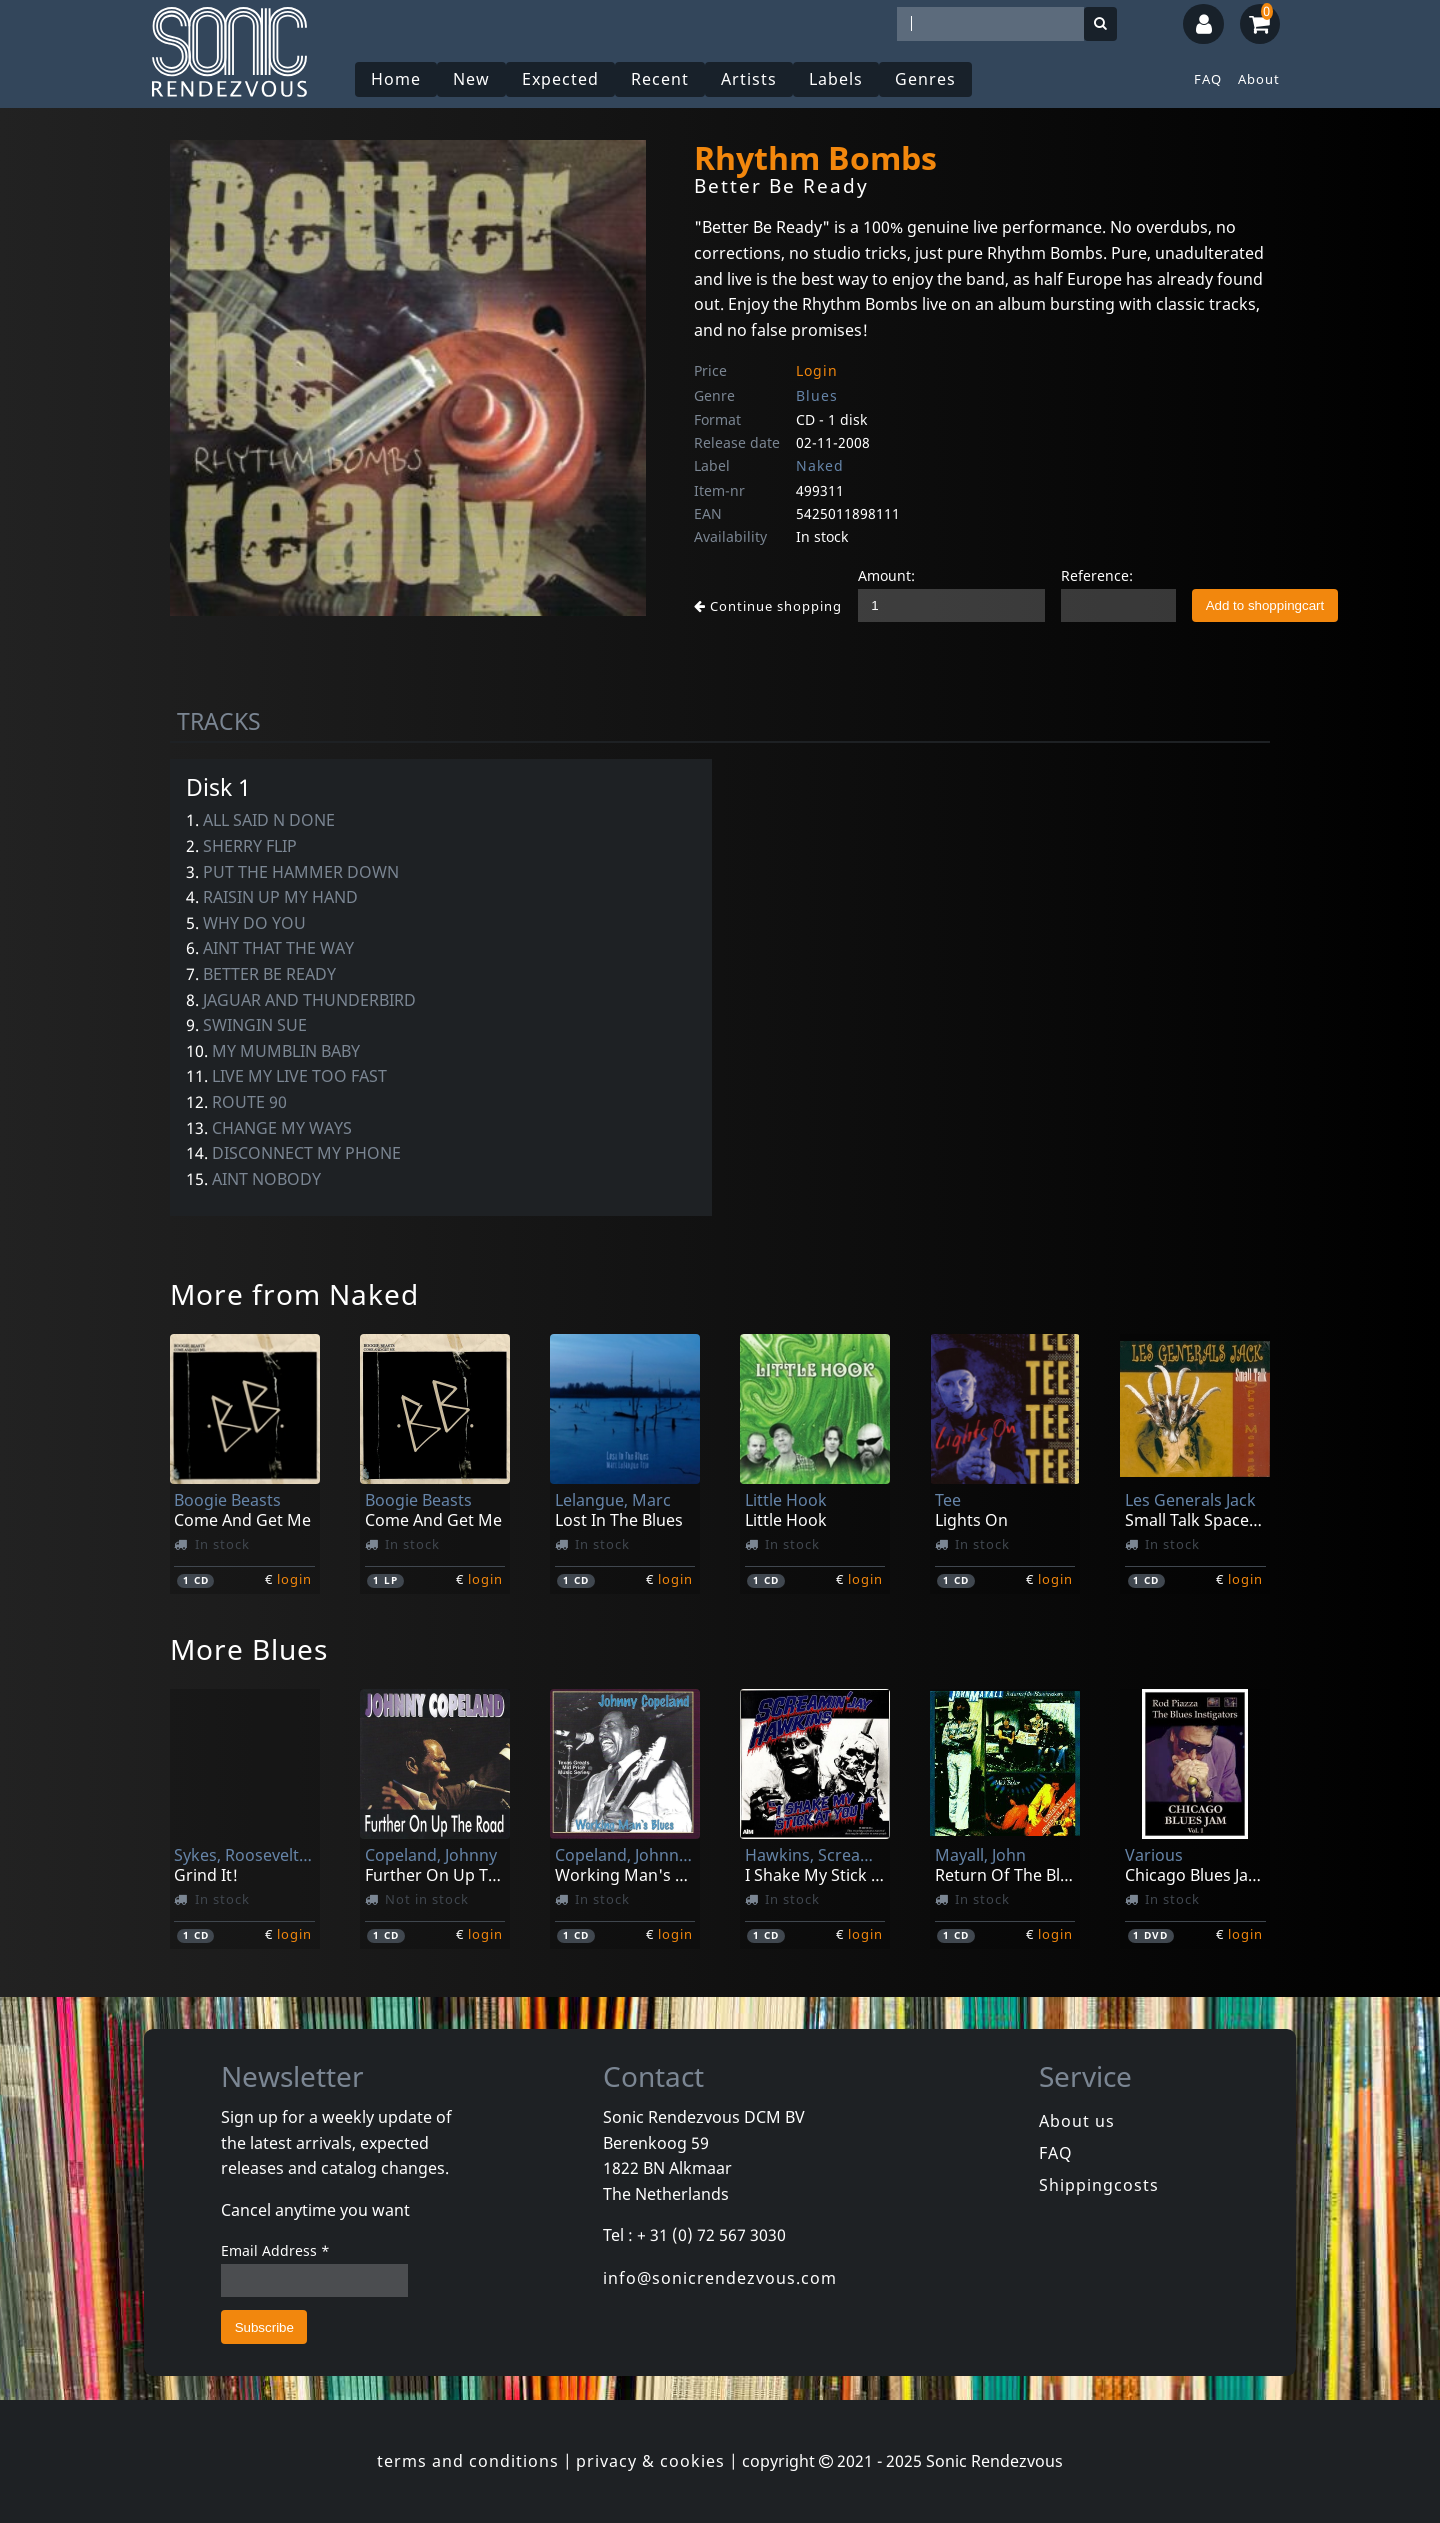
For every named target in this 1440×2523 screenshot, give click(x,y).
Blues (817, 395)
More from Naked (294, 1294)
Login (817, 370)
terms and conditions (468, 2461)
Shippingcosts (1099, 2185)
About (1259, 79)
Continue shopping (768, 606)
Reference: (1097, 575)
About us (1077, 2121)
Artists (749, 79)
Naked (820, 465)
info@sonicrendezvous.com (720, 2278)
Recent (660, 79)
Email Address (275, 2250)
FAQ (1208, 79)
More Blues (249, 1649)
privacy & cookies (650, 2461)
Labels (836, 79)
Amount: (886, 575)
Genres (925, 79)
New (471, 79)
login (294, 1579)
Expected (560, 79)
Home (396, 79)
